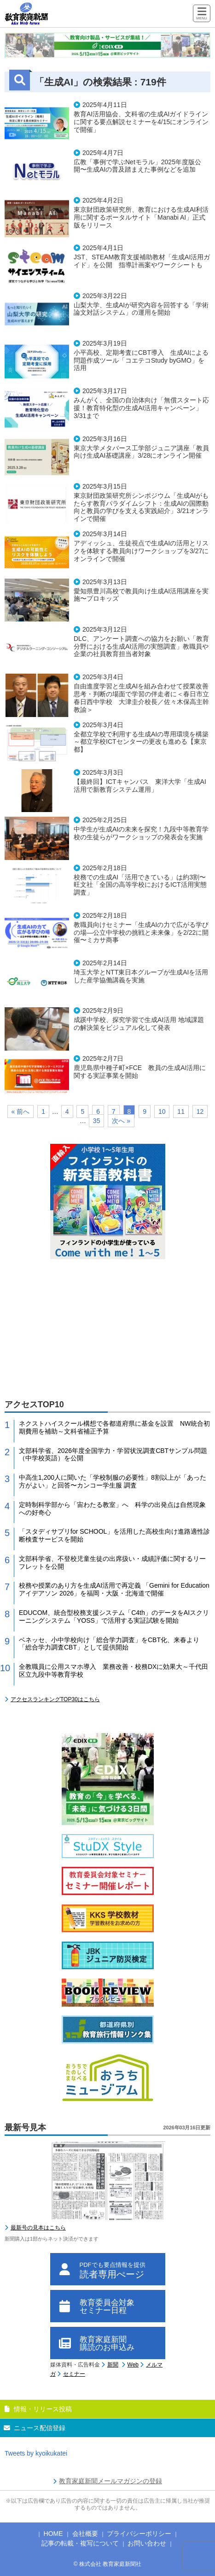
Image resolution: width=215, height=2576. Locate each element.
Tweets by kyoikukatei (36, 2453)
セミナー (74, 2374)
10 (162, 1111)
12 (200, 1111)
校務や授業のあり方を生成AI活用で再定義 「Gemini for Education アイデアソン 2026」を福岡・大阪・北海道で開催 (114, 1589)
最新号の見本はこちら (38, 2227)
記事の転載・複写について (80, 2543)
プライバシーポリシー (139, 2533)
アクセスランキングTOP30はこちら (55, 1699)
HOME (53, 2533)
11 (181, 1111)
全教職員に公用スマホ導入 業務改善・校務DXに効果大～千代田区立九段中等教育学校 (113, 1670)
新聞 (112, 2364)
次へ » (121, 1120)
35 (96, 1120)
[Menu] (201, 14)
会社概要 (85, 2533)
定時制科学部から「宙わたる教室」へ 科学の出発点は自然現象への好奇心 (112, 1508)
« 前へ (21, 1111)
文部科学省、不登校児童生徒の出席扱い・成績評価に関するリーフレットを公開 (112, 1562)
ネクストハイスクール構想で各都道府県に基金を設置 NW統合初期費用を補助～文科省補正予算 (114, 1427)
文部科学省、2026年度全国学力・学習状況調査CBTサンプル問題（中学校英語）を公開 (113, 1454)
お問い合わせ (147, 2543)
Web (133, 2364)
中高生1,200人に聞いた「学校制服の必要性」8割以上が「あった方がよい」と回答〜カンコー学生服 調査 (112, 1481)
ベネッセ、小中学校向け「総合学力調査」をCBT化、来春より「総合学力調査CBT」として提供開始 (109, 1643)
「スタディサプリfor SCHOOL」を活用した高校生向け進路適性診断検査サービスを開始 (114, 1535)
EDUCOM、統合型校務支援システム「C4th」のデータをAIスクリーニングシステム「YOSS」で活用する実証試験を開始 (114, 1616)
